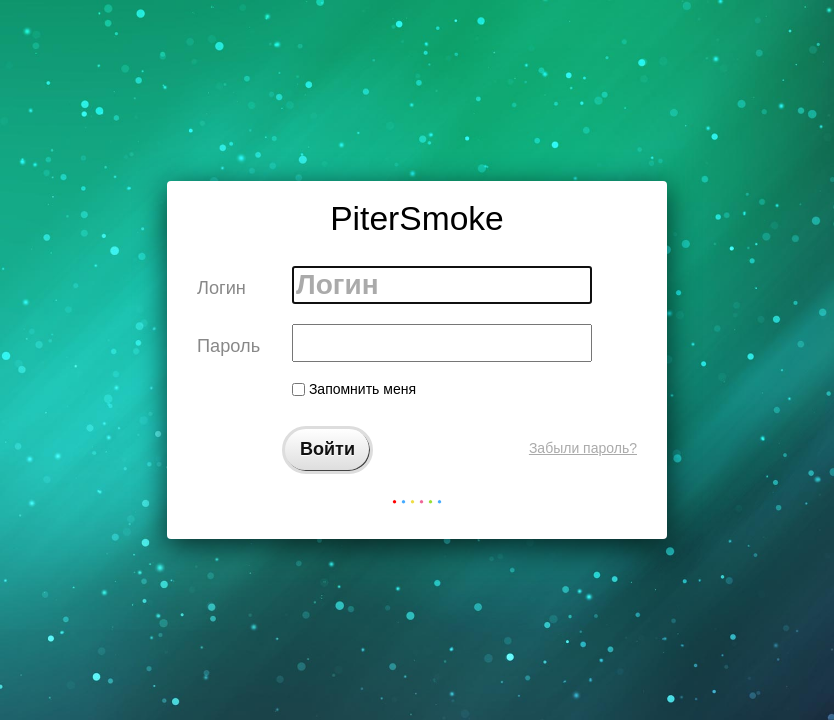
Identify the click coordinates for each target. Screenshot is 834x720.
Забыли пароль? (583, 448)
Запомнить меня (354, 389)
